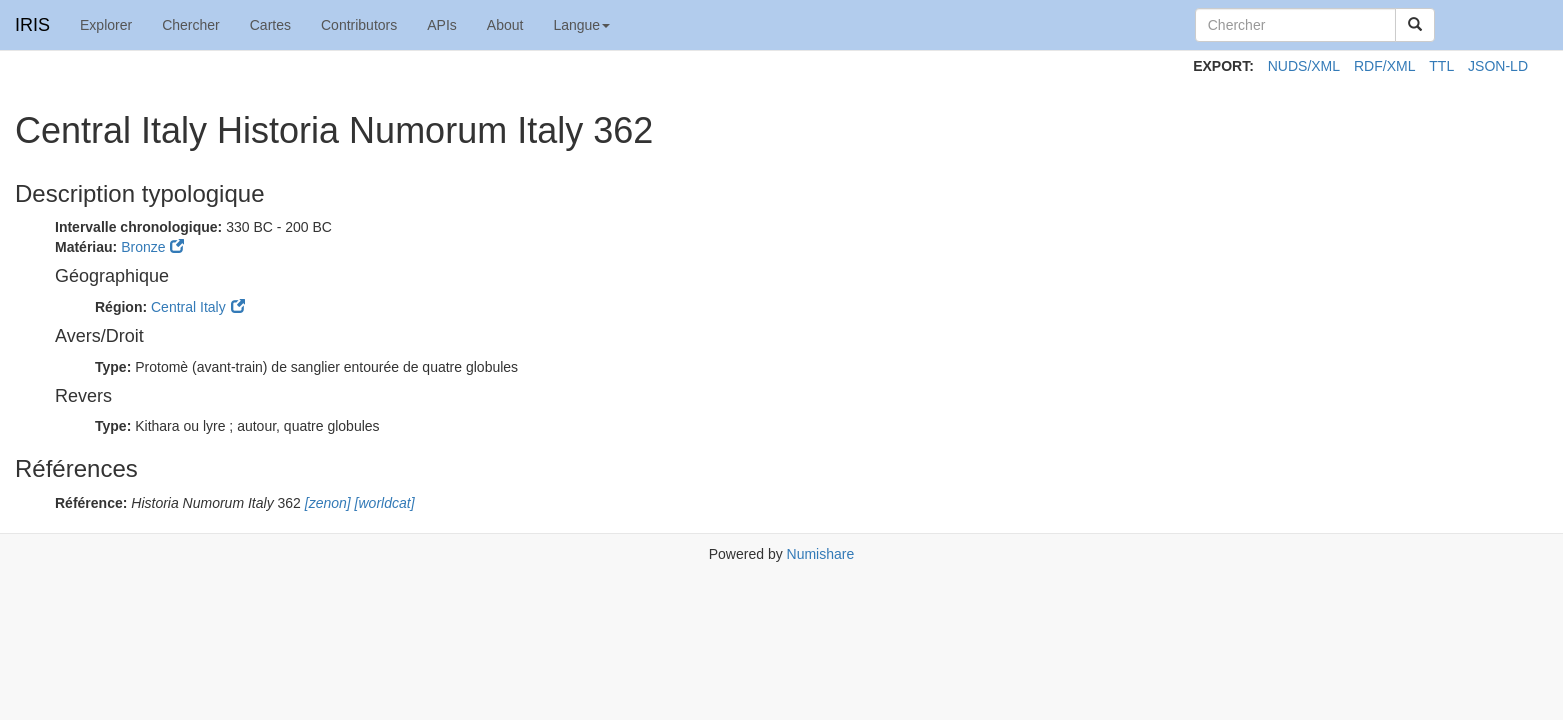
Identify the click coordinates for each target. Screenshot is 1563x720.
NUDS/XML (1304, 66)
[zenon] (326, 503)
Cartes (270, 25)
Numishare (821, 554)
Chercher (191, 25)
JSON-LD (1498, 66)
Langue (581, 25)
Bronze (143, 247)
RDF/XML (1384, 66)
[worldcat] (383, 503)
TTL (1441, 66)
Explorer (106, 25)
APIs (442, 25)
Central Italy (188, 307)
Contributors (359, 25)
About (505, 25)
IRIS (32, 25)
